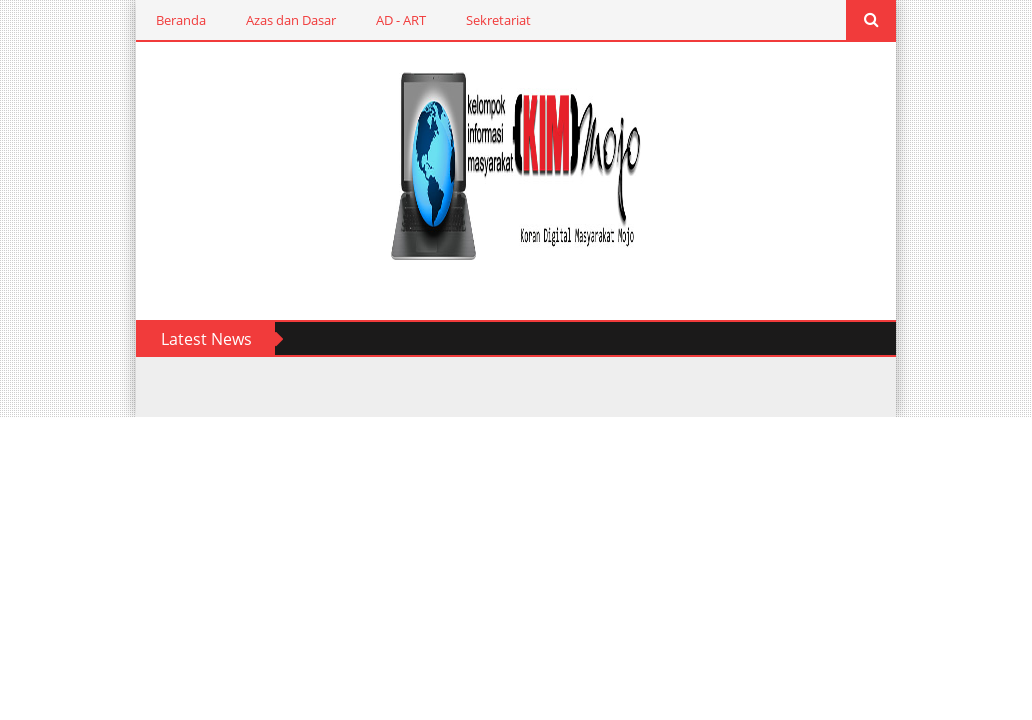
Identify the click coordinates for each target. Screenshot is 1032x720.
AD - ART (381, 20)
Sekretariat (478, 20)
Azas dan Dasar (271, 20)
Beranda (161, 20)
